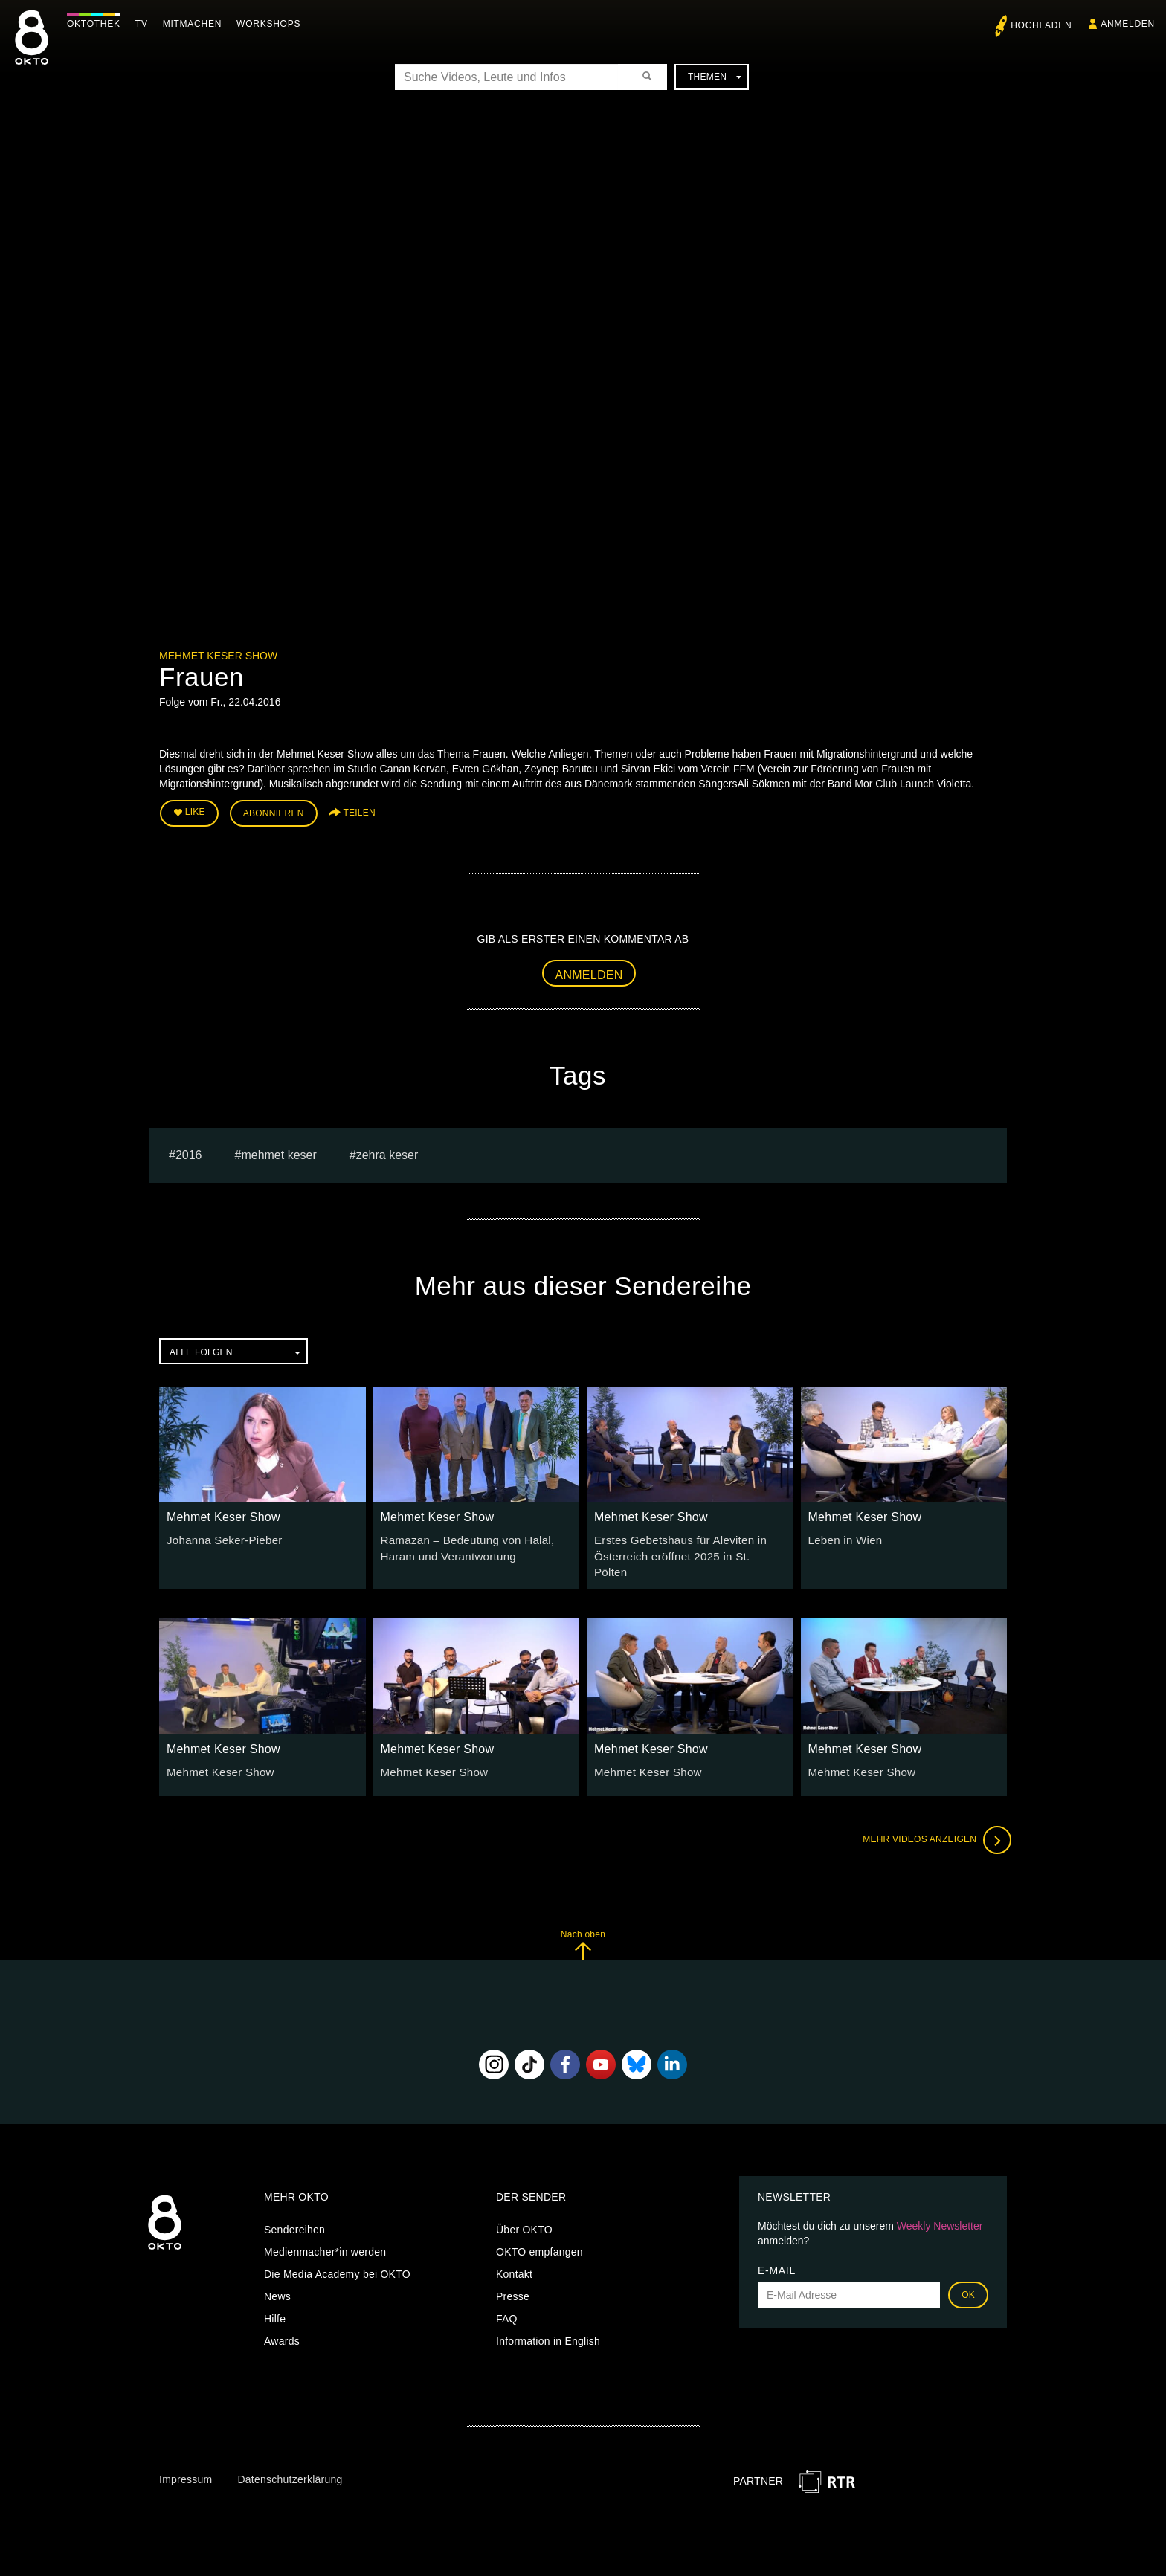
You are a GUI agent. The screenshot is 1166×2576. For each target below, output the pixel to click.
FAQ (507, 2297)
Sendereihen (294, 2208)
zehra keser (387, 1151)
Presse (512, 2275)
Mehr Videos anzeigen (932, 1818)
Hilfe (275, 2297)
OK (968, 2273)
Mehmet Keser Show (218, 656)
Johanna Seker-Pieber (220, 1537)
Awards (282, 2319)
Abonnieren (273, 812)
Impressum (185, 2458)
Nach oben (583, 1923)
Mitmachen (196, 24)
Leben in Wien (842, 1537)
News (277, 2275)
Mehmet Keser (278, 1151)
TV (145, 24)
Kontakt (514, 2253)
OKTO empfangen (539, 2230)
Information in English (548, 2319)
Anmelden (589, 971)
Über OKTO (524, 2208)
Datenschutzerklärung (289, 2458)
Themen (714, 76)
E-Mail (777, 2249)
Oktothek (97, 24)
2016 (188, 1151)
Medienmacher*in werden (325, 2230)
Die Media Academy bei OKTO (337, 2253)
